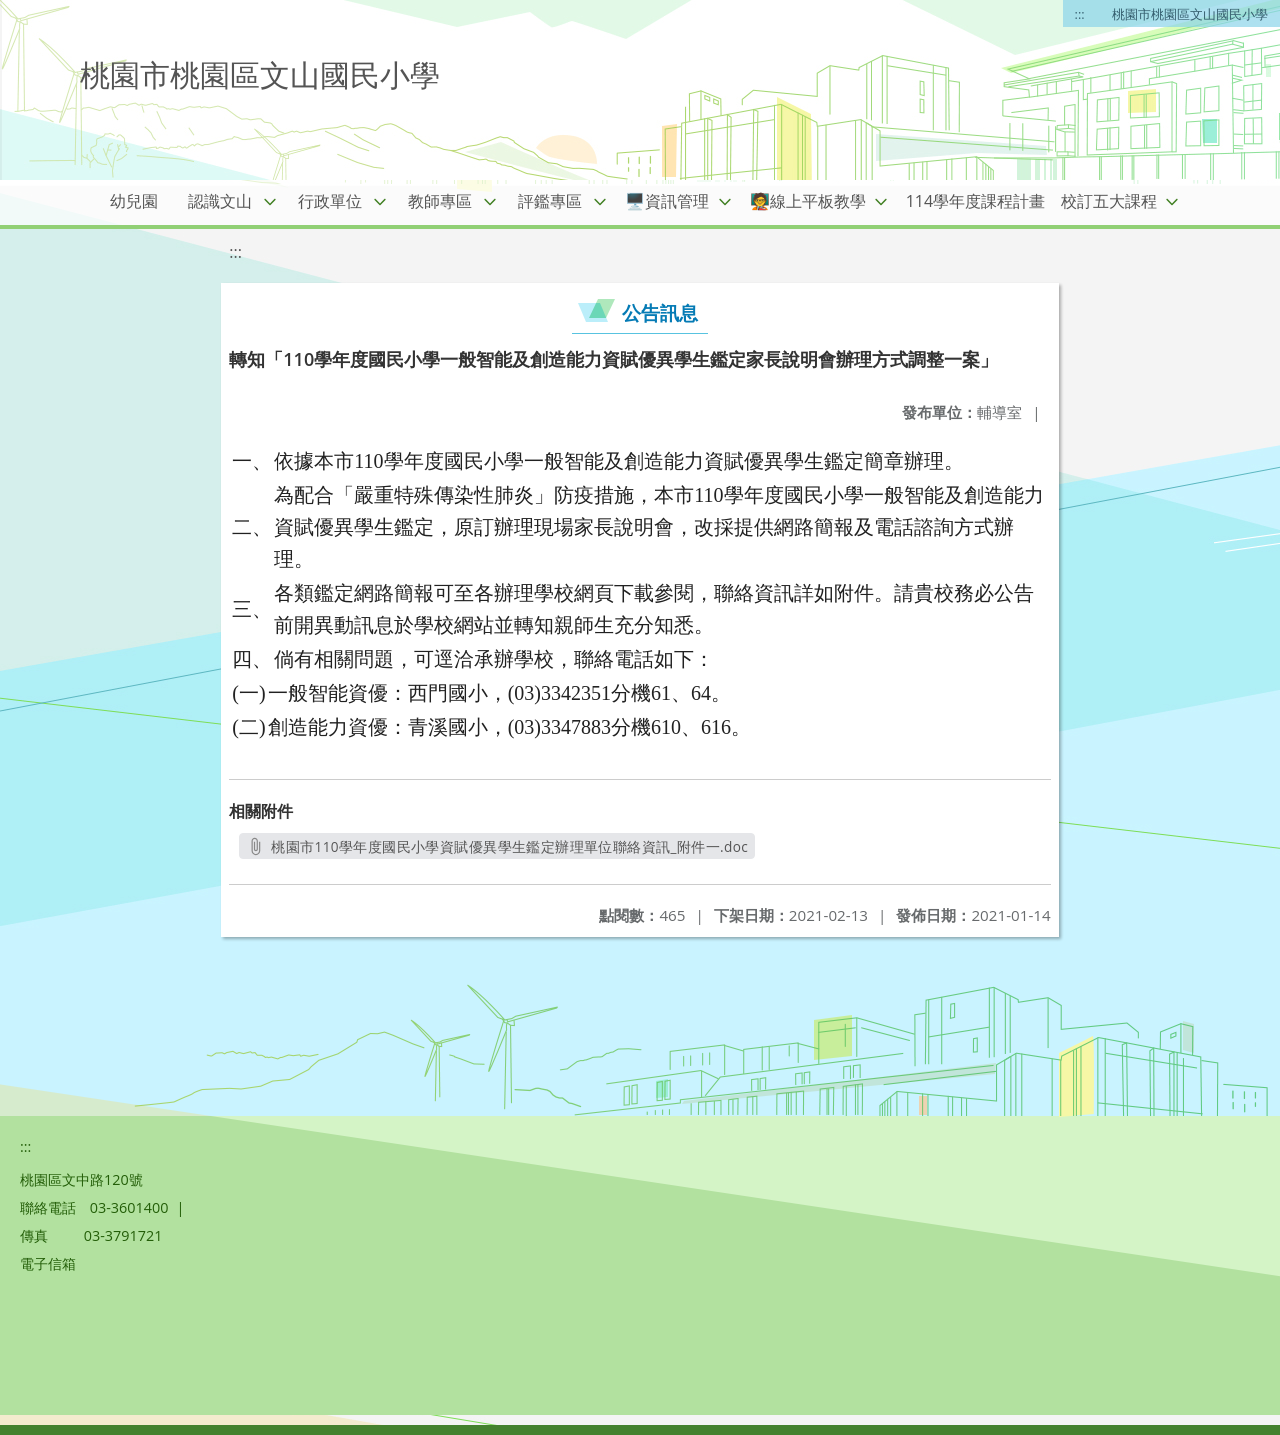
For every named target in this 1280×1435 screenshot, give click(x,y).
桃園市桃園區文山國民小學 (1190, 14)
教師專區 (440, 201)
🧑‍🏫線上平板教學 (808, 201)
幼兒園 (134, 201)
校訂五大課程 (1109, 201)
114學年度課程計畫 (975, 201)
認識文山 (220, 201)
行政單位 (330, 201)
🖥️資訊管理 (667, 201)
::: (1080, 14)
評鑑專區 (550, 201)
